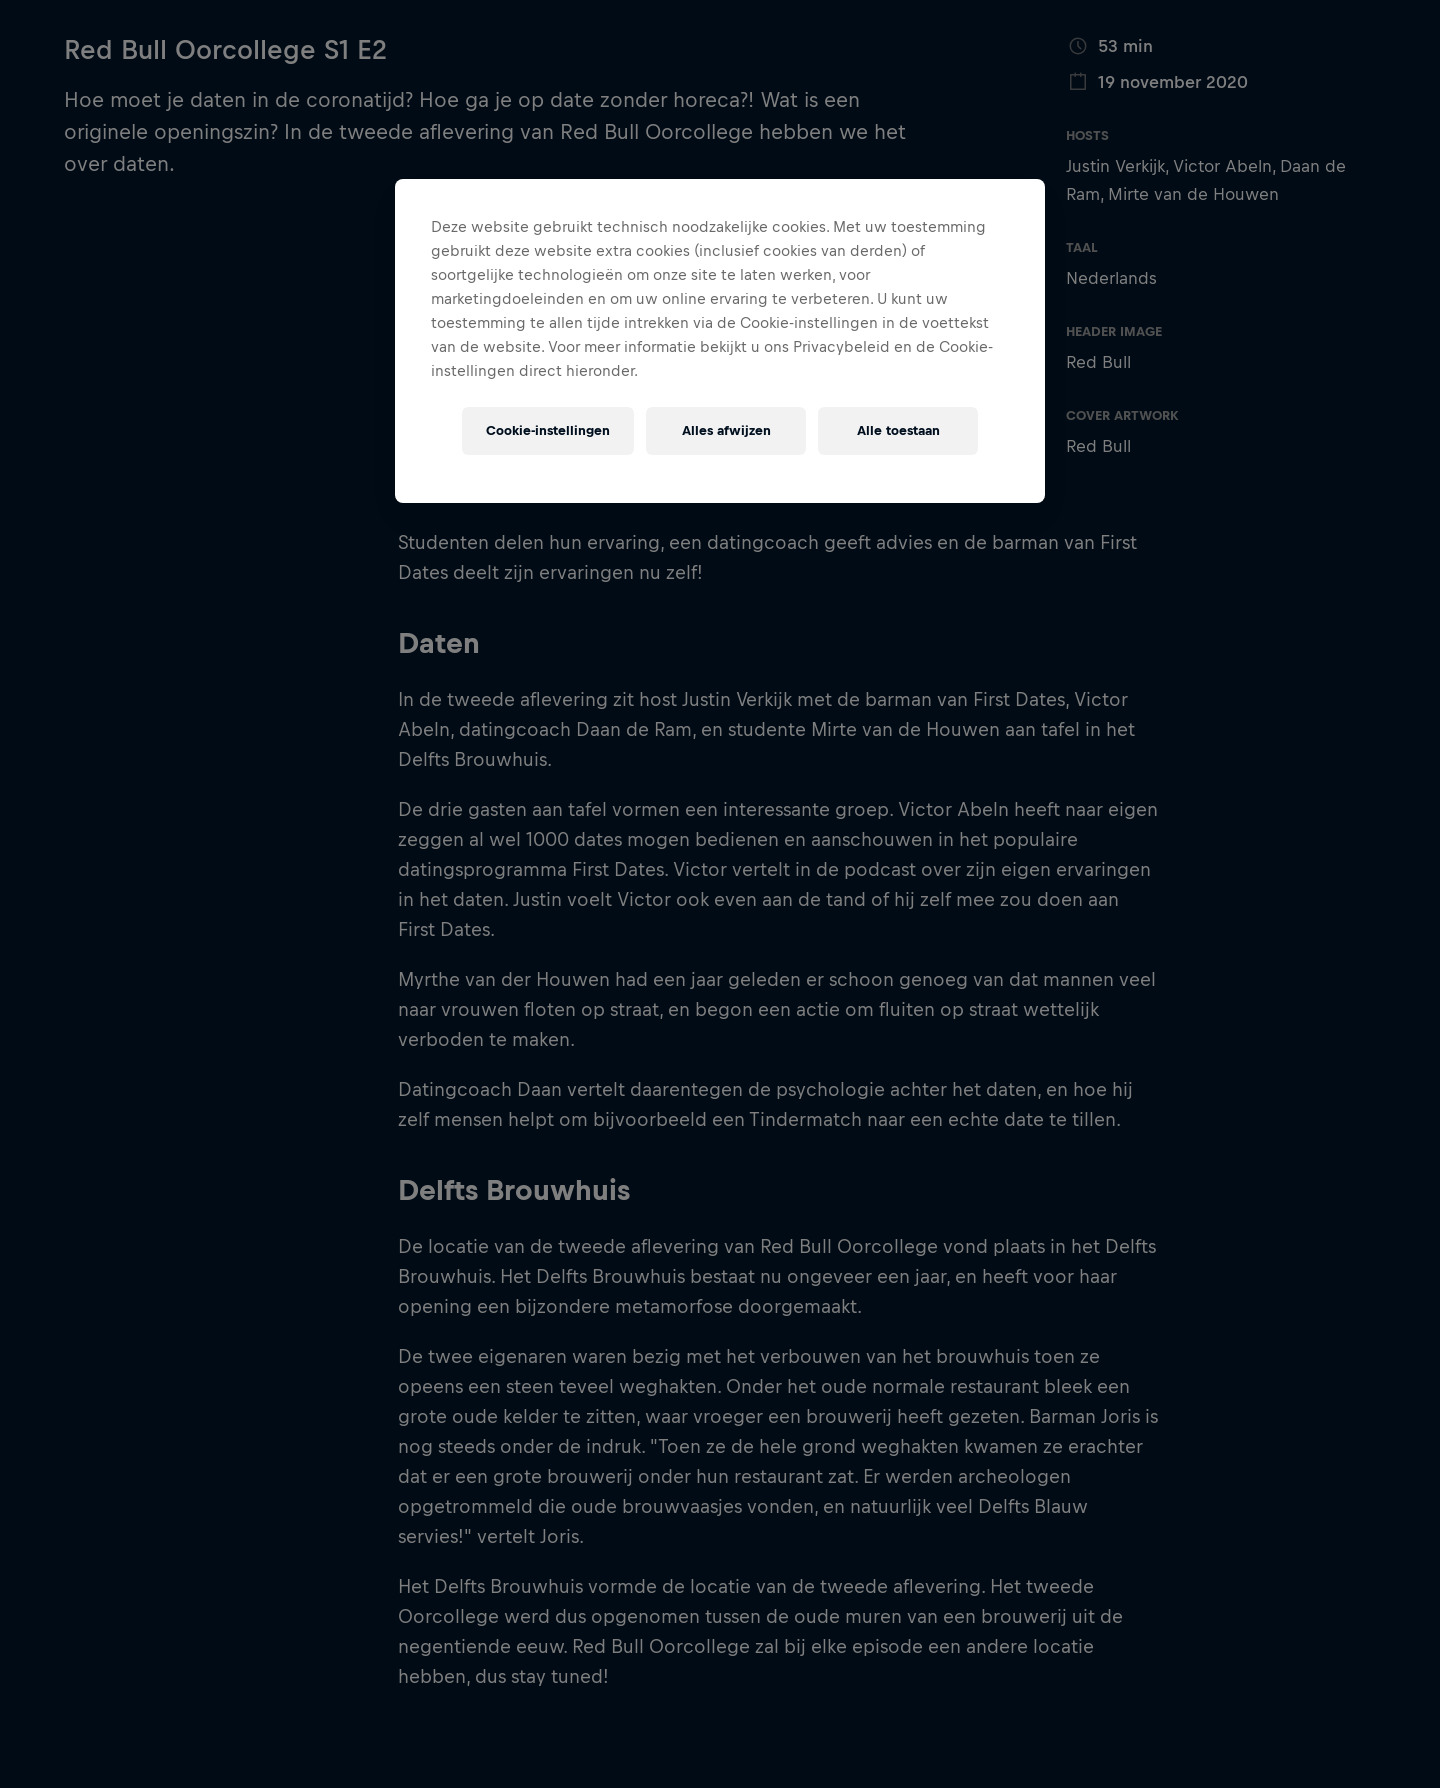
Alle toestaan (898, 430)
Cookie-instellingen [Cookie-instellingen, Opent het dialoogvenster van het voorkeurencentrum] (548, 430)
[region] (720, 341)
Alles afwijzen (726, 430)
